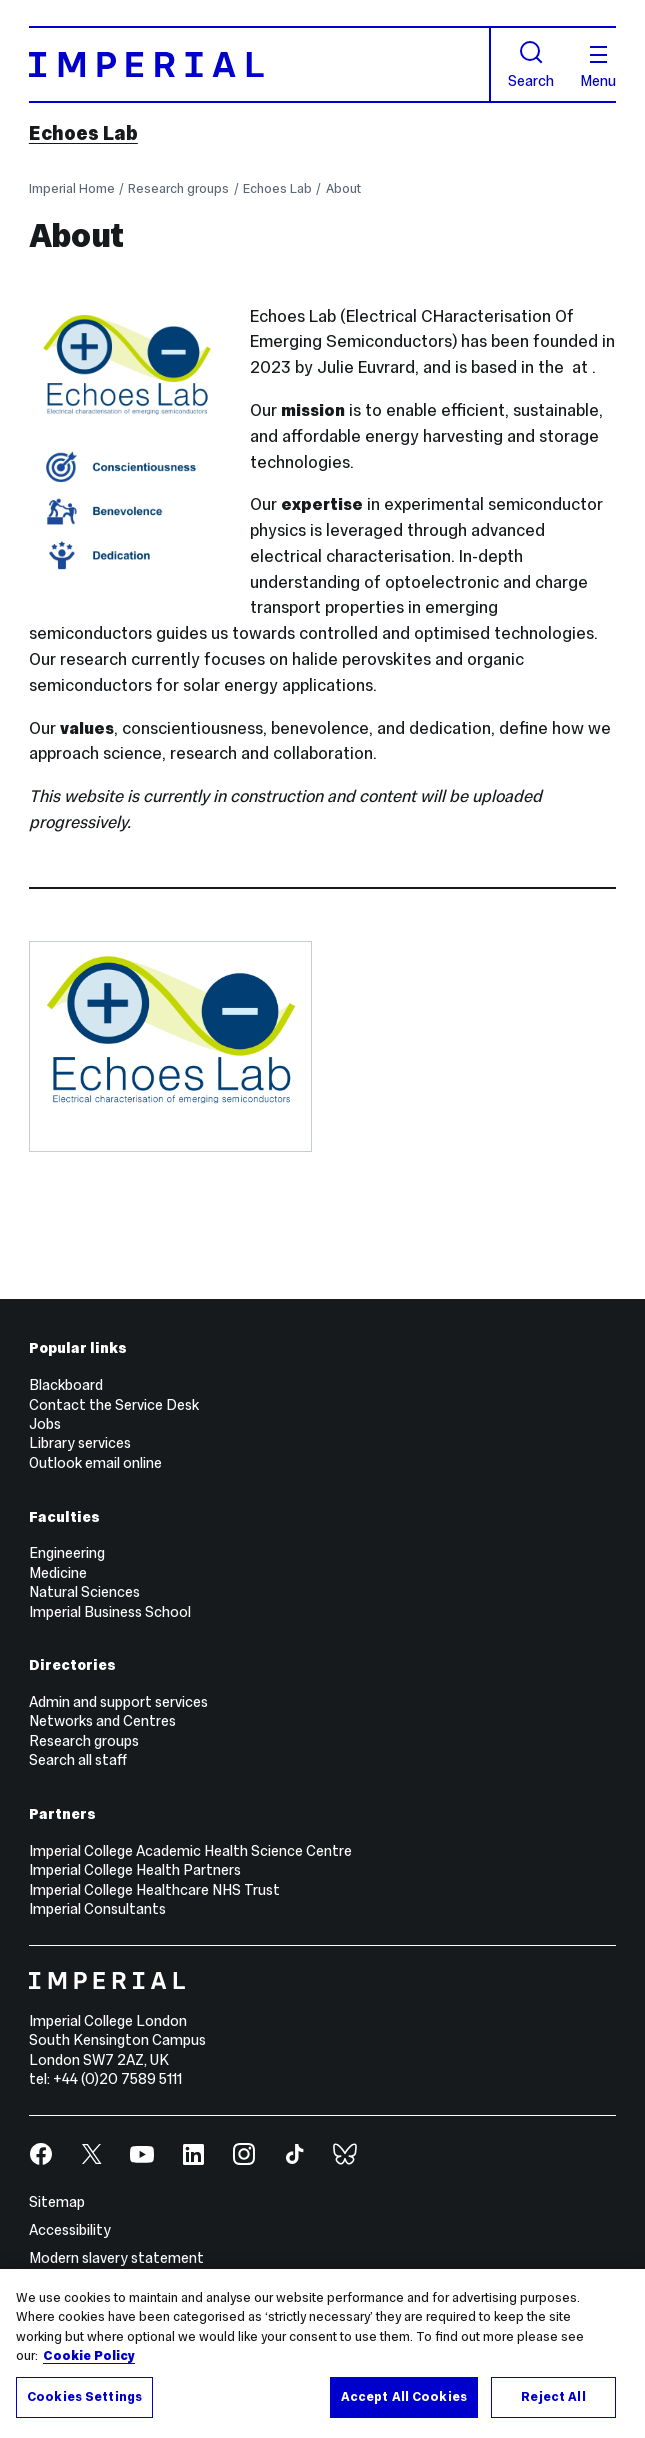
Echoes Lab (83, 133)
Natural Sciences (84, 1592)
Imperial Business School (110, 1612)
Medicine (58, 1573)
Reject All (553, 2403)
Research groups (178, 189)
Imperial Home (72, 189)
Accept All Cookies (404, 2403)
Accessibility (70, 2230)
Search (531, 64)
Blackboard (66, 1385)
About (343, 189)
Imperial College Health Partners (135, 1870)
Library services (80, 1443)
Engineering (67, 1553)
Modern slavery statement (116, 2258)
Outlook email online (95, 1463)
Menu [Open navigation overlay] (598, 67)
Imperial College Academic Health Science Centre (190, 1851)
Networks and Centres (102, 1721)
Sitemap (57, 2202)
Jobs (45, 1424)
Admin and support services (118, 1702)
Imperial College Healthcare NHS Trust (154, 1890)
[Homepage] (260, 65)
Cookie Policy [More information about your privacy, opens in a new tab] (89, 2362)
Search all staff (78, 1760)
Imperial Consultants (97, 1909)
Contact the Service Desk (114, 1405)
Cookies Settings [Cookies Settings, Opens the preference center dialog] (84, 2403)
